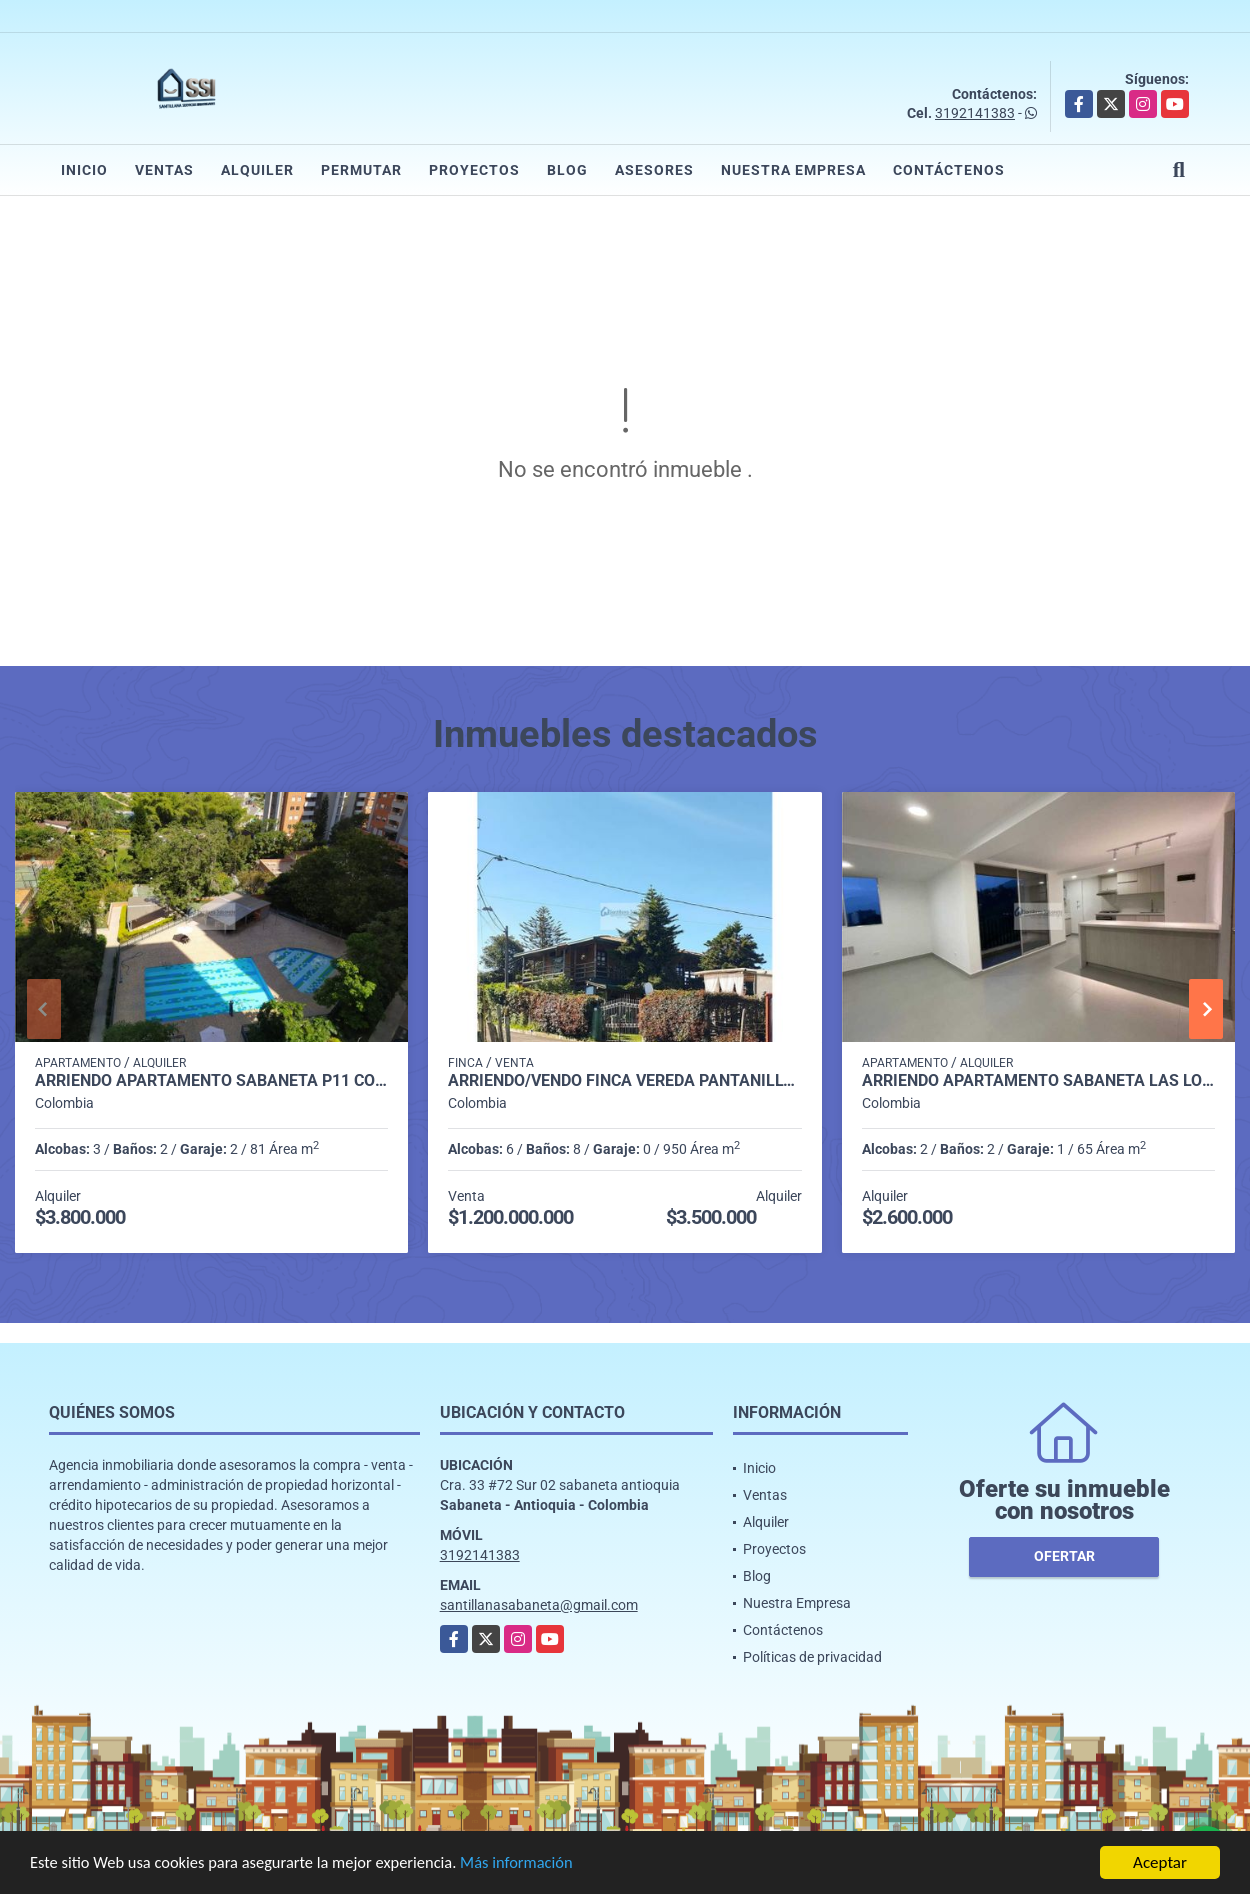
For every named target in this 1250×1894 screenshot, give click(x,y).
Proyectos (474, 170)
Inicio (84, 170)
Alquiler (257, 170)
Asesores (654, 170)
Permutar (361, 170)
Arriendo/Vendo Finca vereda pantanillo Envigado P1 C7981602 (624, 1081)
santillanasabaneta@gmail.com (539, 1605)
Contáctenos (949, 170)
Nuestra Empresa (793, 170)
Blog (567, 170)
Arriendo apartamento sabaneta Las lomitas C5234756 (1038, 1081)
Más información (533, 1864)
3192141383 (975, 113)
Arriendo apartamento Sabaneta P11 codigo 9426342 (211, 1081)
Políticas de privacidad (812, 1657)
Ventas (164, 170)
